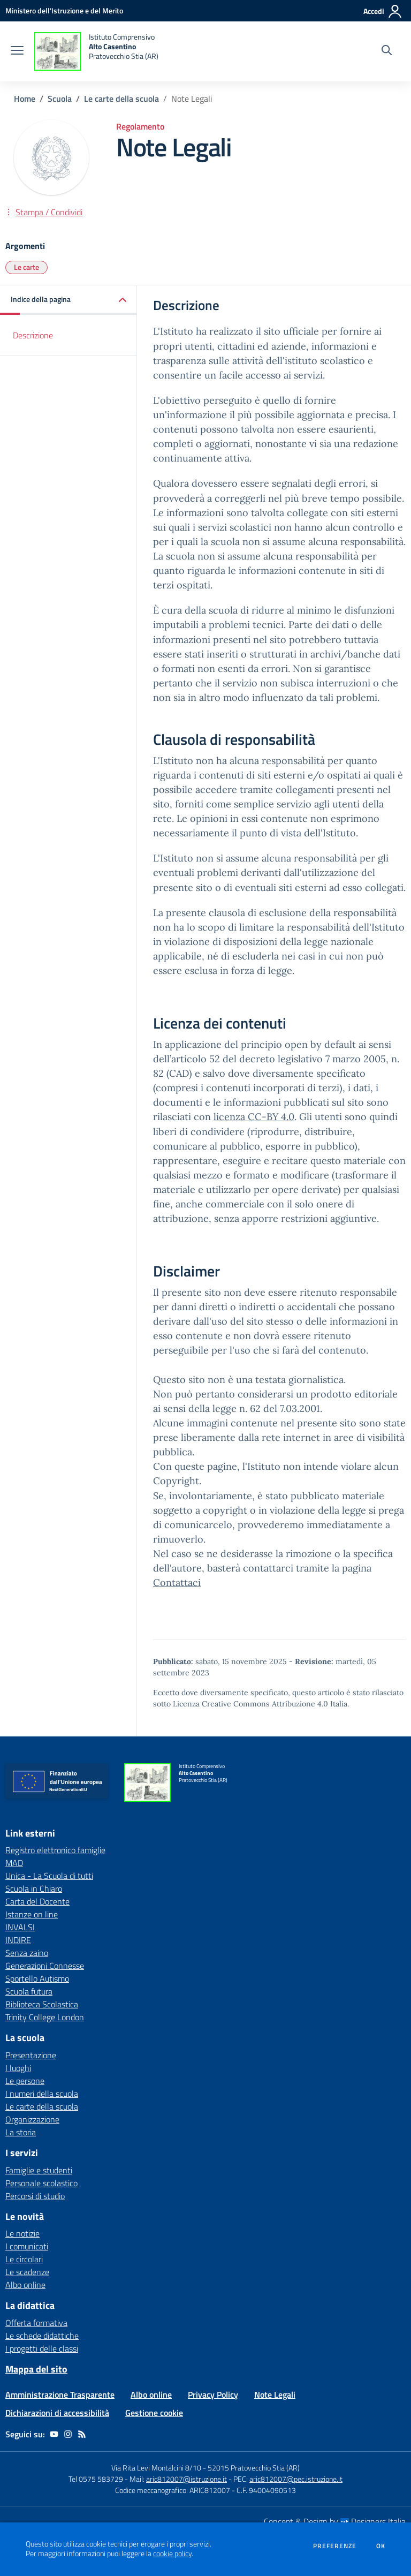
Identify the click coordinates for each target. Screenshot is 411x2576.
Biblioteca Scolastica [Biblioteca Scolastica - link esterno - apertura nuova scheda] (41, 2004)
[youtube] (54, 2434)
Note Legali (274, 2394)
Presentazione (30, 2055)
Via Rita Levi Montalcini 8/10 (156, 2467)
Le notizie (22, 2233)
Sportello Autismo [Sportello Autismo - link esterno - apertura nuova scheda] (37, 1978)
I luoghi (18, 2067)
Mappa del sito (36, 2369)
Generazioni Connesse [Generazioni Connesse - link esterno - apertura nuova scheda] (44, 1965)
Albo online (25, 2284)
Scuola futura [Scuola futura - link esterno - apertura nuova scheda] (28, 1991)
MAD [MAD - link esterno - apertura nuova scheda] (14, 1862)
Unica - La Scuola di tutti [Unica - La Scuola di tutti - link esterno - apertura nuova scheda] (49, 1875)
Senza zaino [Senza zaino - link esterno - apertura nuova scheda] (26, 1952)
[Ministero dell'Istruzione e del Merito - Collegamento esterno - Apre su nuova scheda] (64, 10)
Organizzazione (32, 2119)
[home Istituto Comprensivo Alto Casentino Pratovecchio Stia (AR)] (96, 51)
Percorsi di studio (35, 2195)
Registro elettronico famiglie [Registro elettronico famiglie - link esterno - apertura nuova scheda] (55, 1850)
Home (24, 98)
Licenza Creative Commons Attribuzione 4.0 (250, 1704)
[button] (68, 300)
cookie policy (172, 2553)
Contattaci (177, 1582)
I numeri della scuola (41, 2093)
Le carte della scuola (121, 98)
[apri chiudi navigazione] (17, 51)
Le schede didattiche (42, 2335)
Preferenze (334, 2546)
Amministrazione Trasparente (60, 2394)
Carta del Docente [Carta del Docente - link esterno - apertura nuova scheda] (37, 1901)
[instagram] (68, 2434)
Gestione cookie (154, 2412)
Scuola (60, 98)
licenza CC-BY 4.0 (254, 1117)
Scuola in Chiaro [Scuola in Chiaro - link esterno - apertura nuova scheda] (33, 1888)
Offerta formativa (36, 2322)
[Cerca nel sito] (386, 51)
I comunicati (26, 2246)
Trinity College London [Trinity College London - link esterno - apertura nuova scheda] (44, 2017)
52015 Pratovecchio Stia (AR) (254, 2467)
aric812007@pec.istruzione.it (295, 2478)
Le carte (26, 267)
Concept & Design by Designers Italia (335, 2521)
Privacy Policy (213, 2394)
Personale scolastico (41, 2183)
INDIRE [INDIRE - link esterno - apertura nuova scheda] (18, 1939)
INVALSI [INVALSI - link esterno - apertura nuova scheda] (20, 1927)
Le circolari (24, 2259)
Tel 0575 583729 (95, 2478)
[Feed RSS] (82, 2434)
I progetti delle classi (41, 2348)
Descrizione (33, 335)
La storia (20, 2132)
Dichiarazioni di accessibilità (57, 2412)
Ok (381, 2546)
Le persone (24, 2080)
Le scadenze (27, 2271)
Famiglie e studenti (38, 2170)
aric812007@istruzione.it (186, 2478)
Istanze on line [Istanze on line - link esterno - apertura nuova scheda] (31, 1914)
